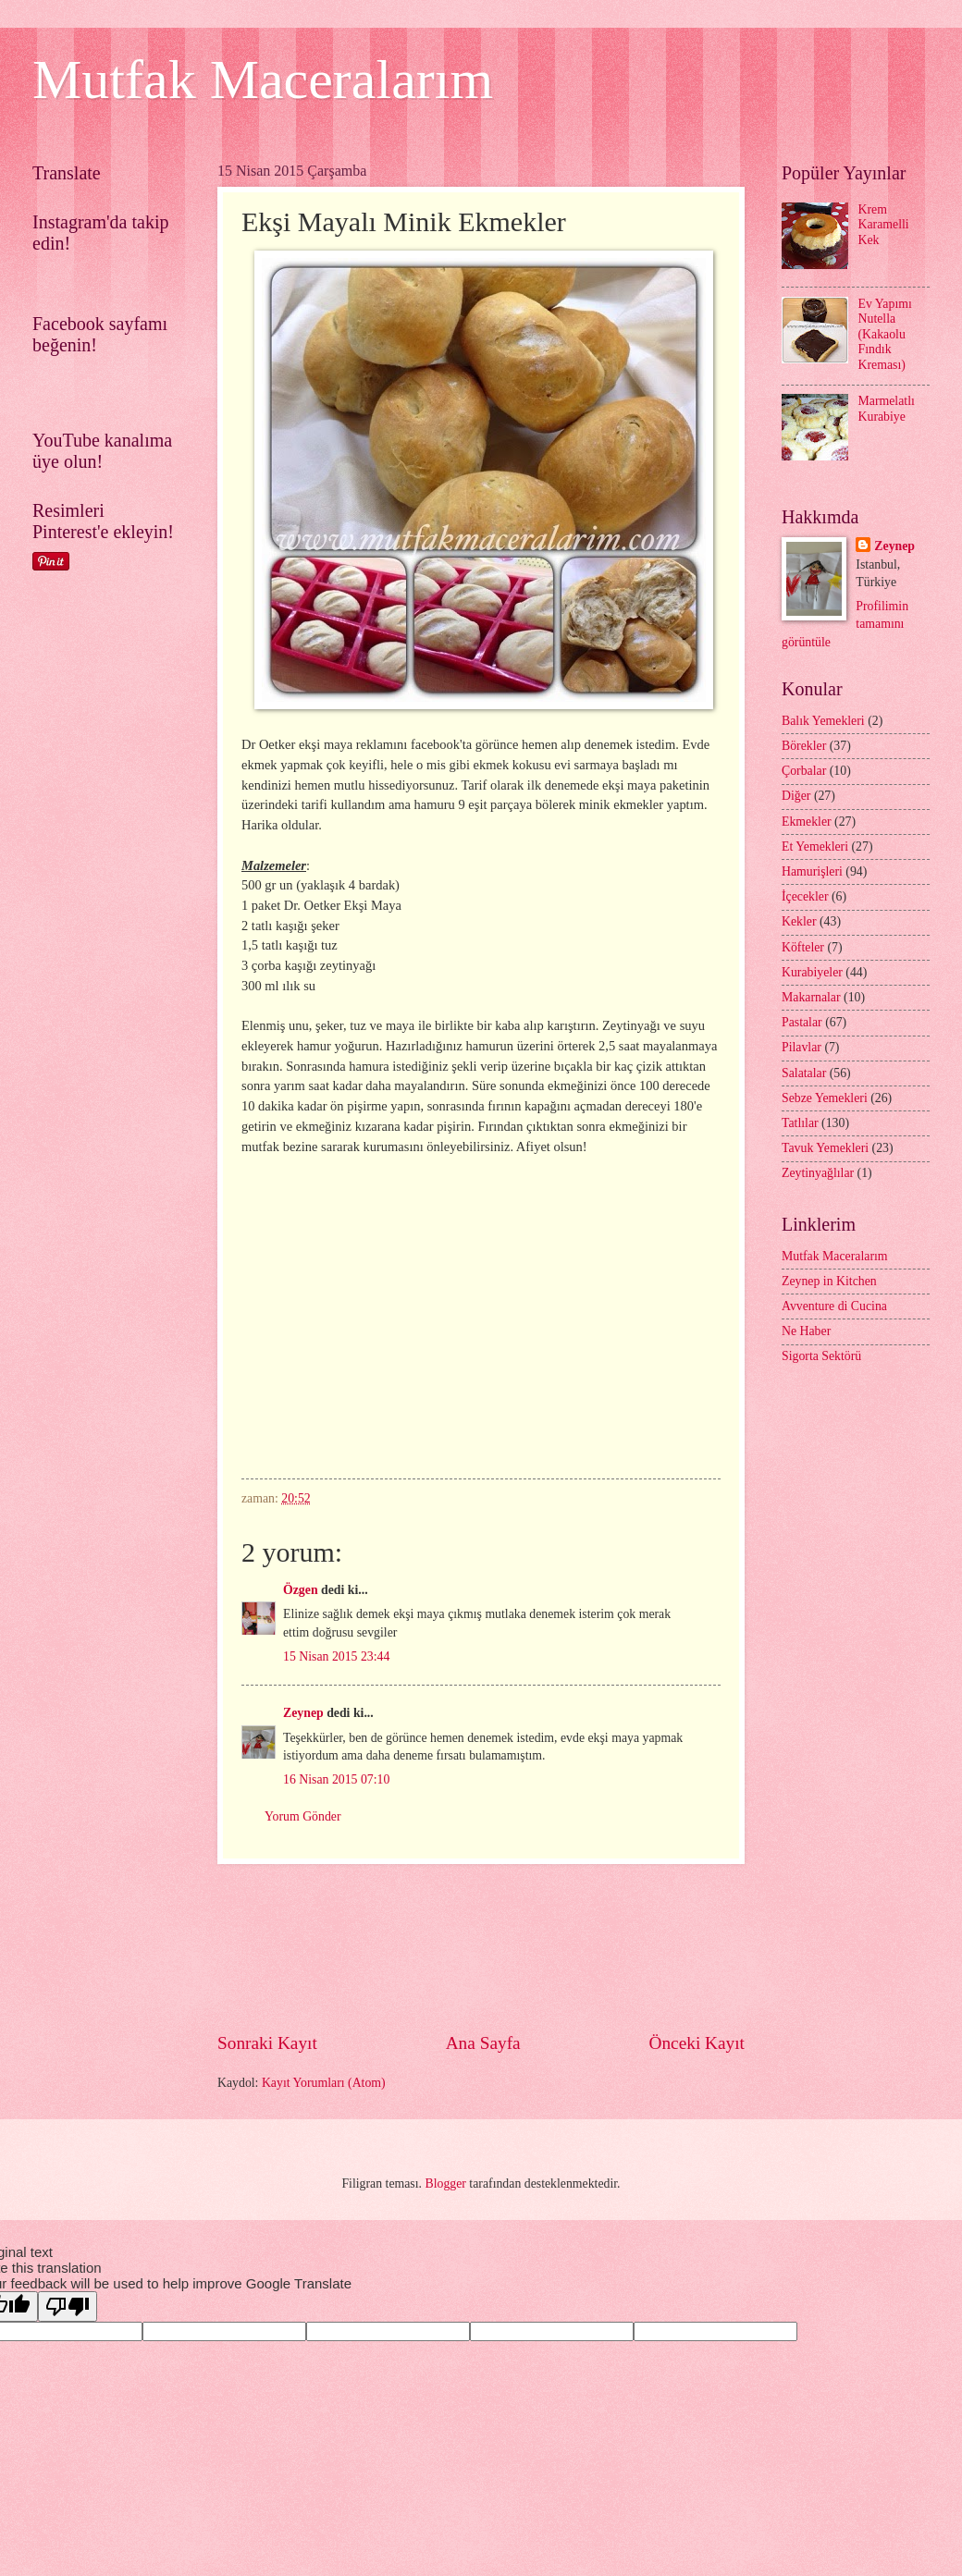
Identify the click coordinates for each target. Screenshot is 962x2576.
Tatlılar (800, 1123)
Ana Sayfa (483, 2043)
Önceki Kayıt (696, 2043)
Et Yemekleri (815, 846)
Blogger (445, 2183)
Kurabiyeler (812, 972)
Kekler (799, 921)
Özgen (300, 1590)
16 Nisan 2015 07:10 (336, 1779)
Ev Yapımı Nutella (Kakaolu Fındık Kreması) (885, 334)
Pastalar (802, 1022)
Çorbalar (804, 771)
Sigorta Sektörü (821, 1356)
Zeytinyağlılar (818, 1173)
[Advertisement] (481, 1948)
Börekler (804, 746)
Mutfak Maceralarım (262, 79)
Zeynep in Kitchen (829, 1281)
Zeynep (303, 1713)
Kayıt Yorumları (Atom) (324, 2083)
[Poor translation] (67, 2306)
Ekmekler (807, 821)
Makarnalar (811, 997)
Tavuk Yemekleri (825, 1148)
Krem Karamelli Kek (883, 224)
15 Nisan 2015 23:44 (336, 1656)
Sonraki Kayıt (267, 2043)
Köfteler (803, 947)
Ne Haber (806, 1331)
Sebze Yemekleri (825, 1098)
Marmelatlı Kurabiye (886, 408)
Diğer (796, 796)
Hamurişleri (812, 871)
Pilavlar (801, 1047)
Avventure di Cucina (834, 1306)
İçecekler (805, 896)
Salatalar (804, 1073)
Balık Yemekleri (823, 721)
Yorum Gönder (303, 1816)
